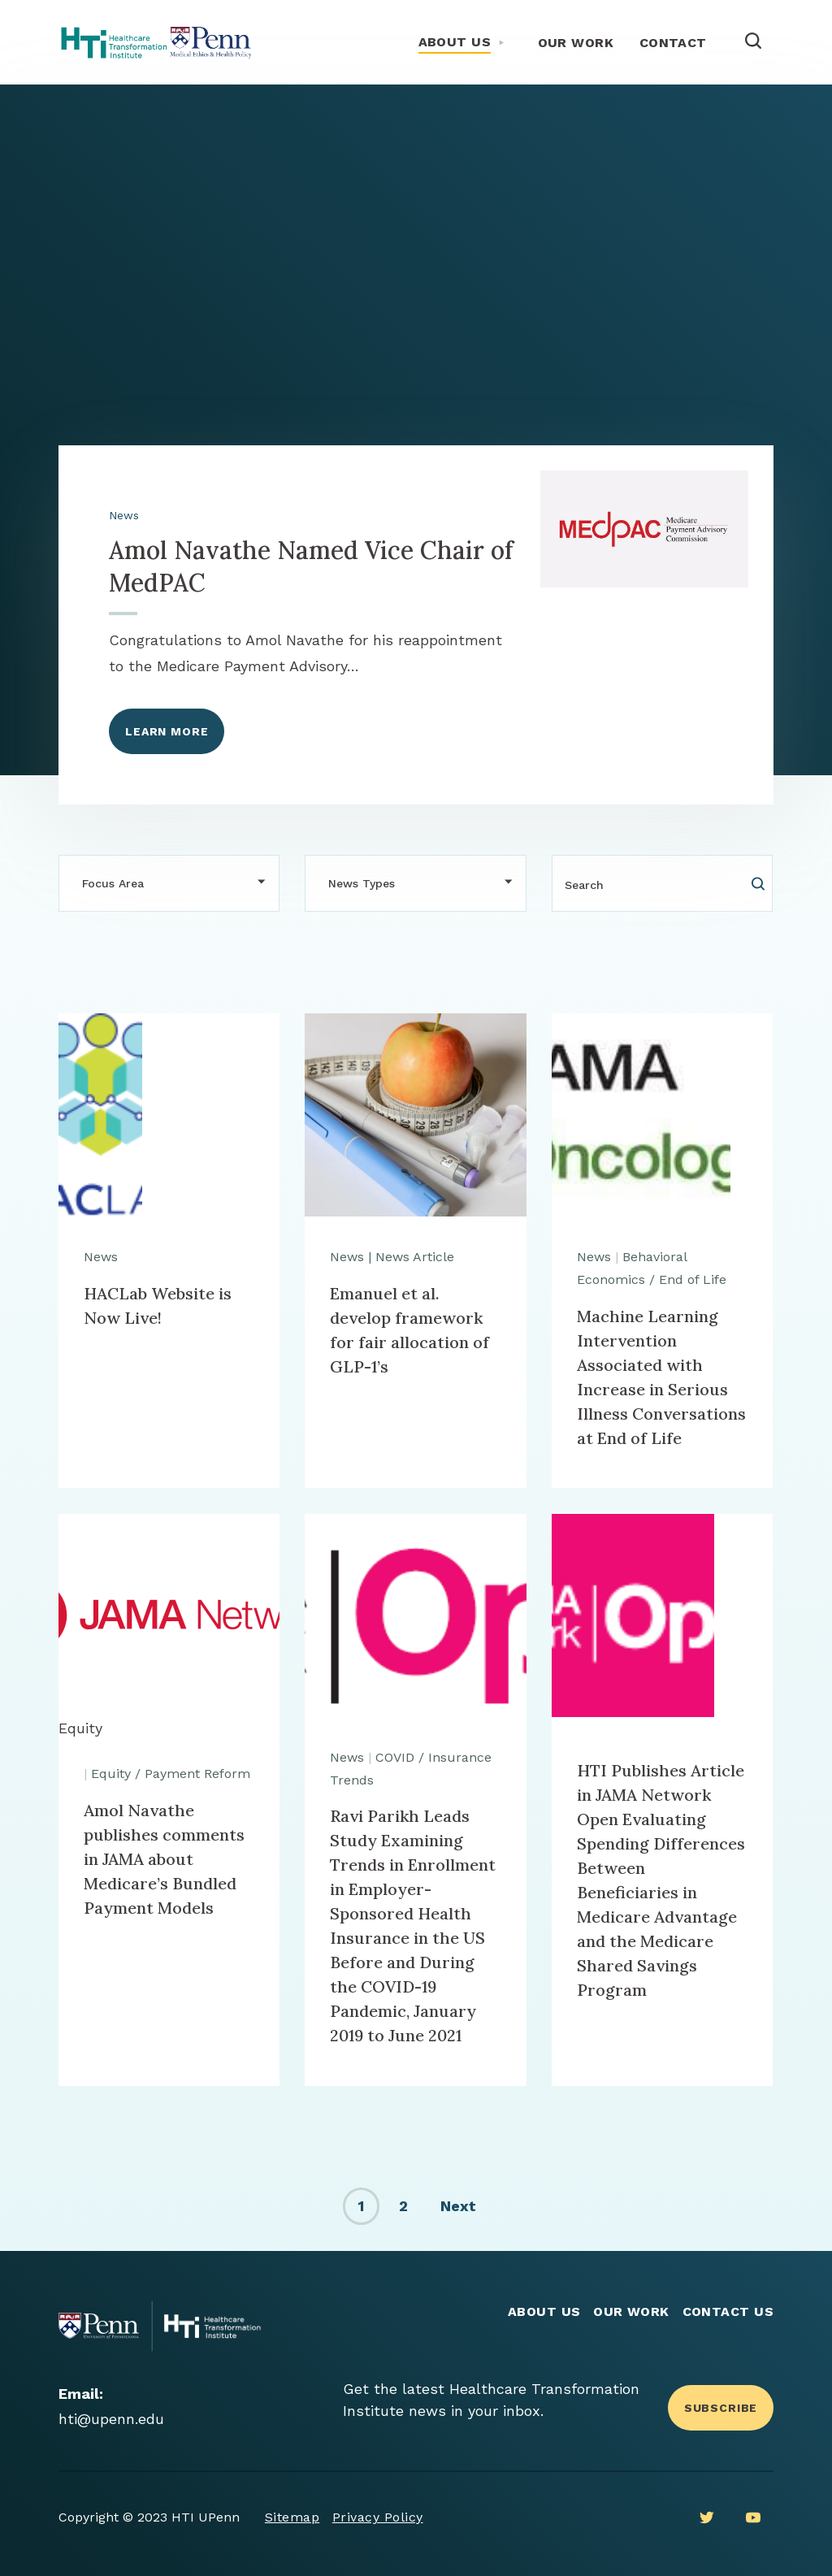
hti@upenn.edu (111, 2418)
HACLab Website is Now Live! (158, 1305)
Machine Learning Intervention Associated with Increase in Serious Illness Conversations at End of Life (661, 1377)
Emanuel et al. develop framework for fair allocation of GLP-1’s (409, 1330)
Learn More (166, 731)
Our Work (576, 42)
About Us (455, 42)
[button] (169, 883)
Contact (673, 42)
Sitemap (292, 2517)
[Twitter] (707, 2517)
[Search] (662, 883)
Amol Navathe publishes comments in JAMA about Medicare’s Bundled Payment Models (164, 1859)
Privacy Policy (377, 2517)
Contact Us (728, 2311)
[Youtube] (753, 2517)
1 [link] (361, 2205)
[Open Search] (753, 42)
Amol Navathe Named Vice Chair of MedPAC (311, 566)
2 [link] (403, 2205)
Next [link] (458, 2205)
